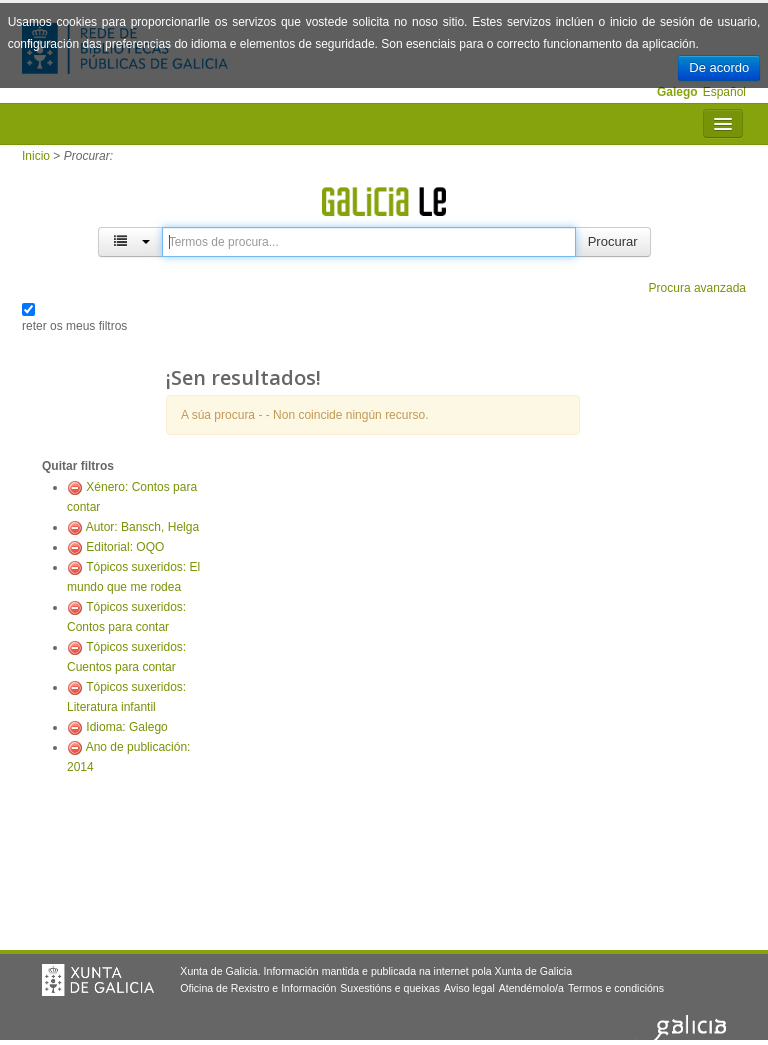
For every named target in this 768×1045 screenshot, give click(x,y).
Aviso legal (469, 988)
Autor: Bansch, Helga (142, 527)
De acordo (719, 67)
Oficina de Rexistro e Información (258, 988)
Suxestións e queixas (390, 988)
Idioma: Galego (126, 727)
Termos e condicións (616, 988)
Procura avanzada (697, 288)
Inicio (36, 156)
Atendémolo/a (531, 988)
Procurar (613, 241)
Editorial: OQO (125, 547)
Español (724, 92)
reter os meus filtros (74, 326)
